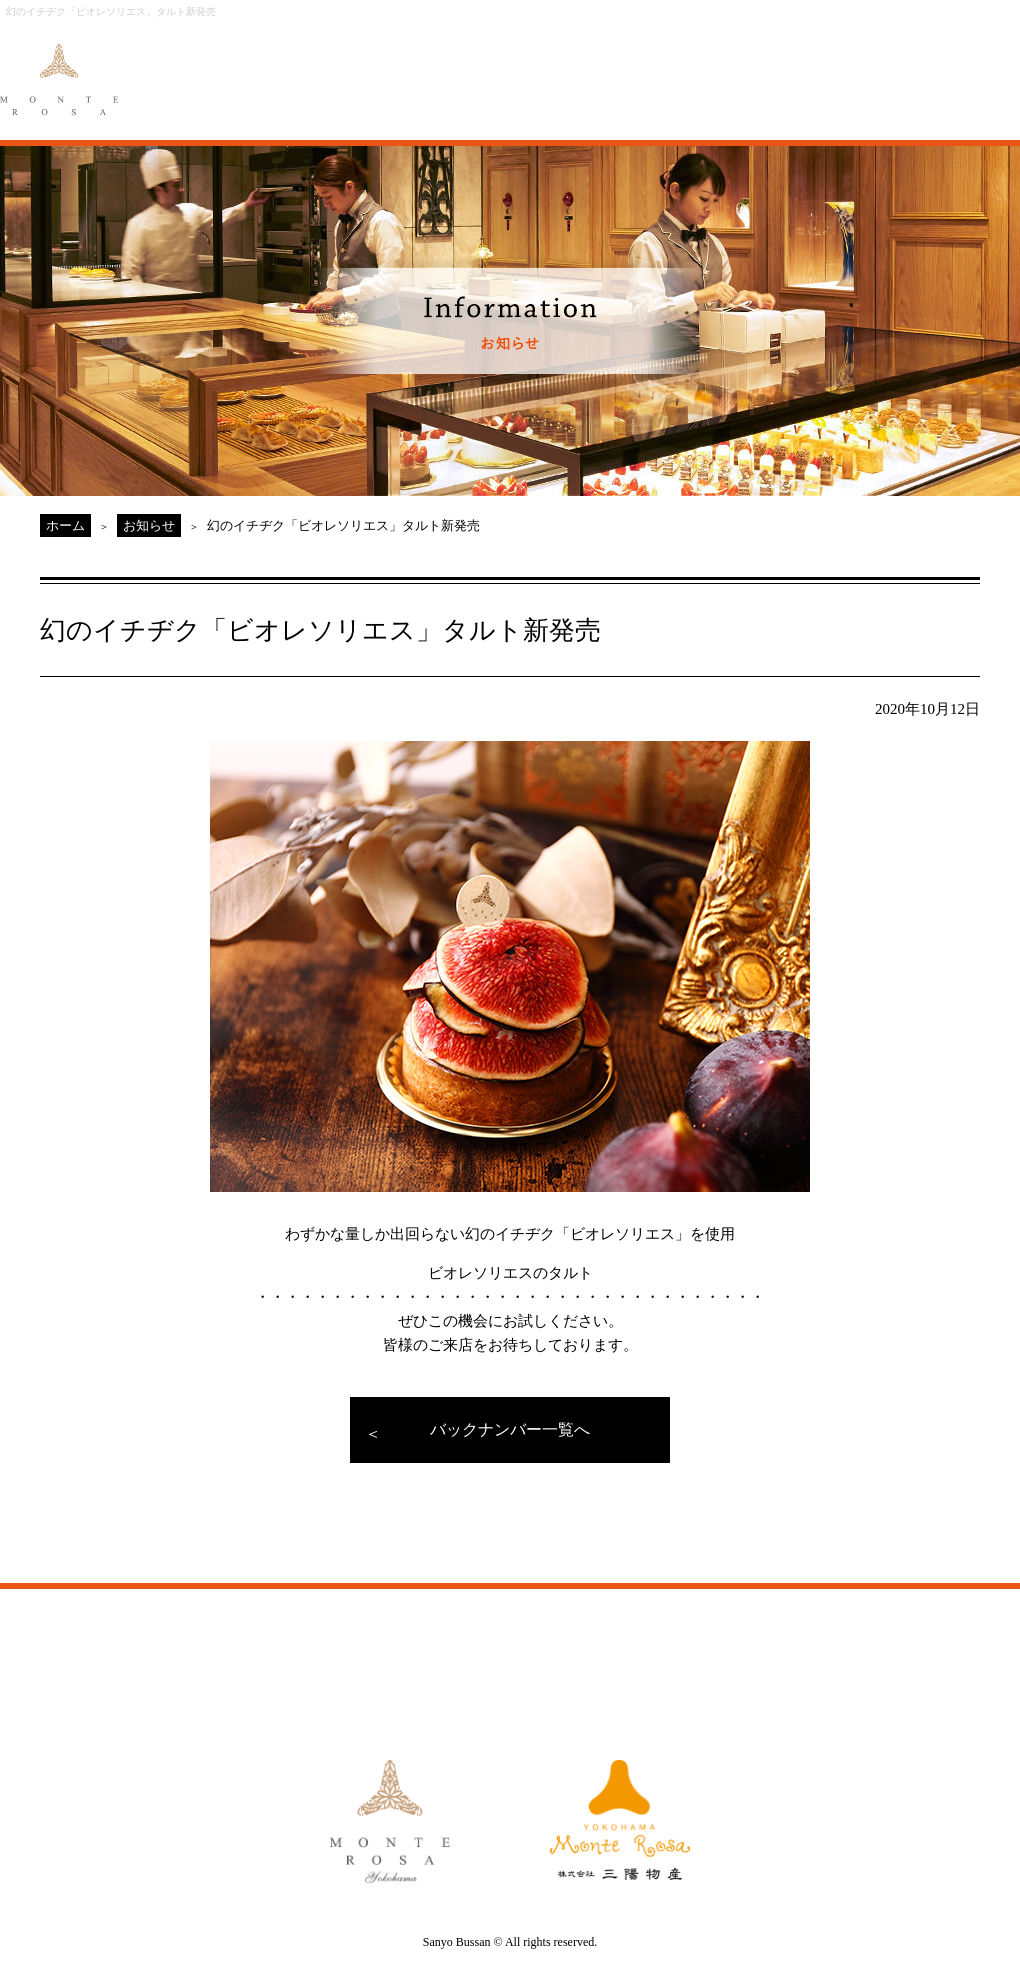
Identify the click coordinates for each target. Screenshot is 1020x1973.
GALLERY (611, 67)
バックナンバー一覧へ (510, 1429)
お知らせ (149, 525)
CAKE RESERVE (965, 67)
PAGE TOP (920, 1554)
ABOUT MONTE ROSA (281, 67)
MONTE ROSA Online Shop (839, 67)
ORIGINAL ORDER (496, 67)
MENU (395, 67)
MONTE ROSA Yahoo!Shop (734, 1656)
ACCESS (718, 67)
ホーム (65, 525)
